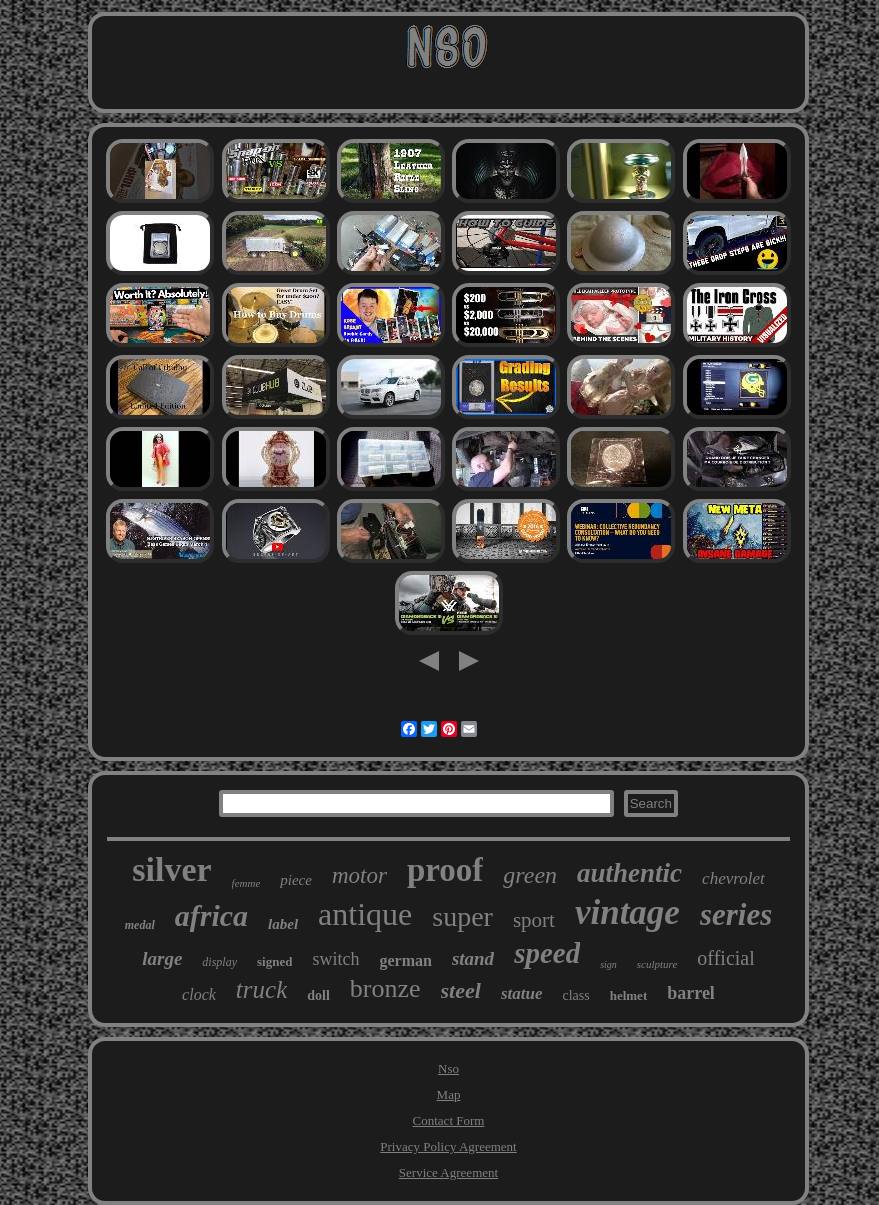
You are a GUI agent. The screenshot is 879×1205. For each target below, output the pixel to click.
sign (608, 964)
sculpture (657, 964)
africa (211, 915)
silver (171, 869)
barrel (691, 993)
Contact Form (449, 1120)
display (219, 962)
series (736, 914)
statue (522, 993)
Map (449, 1094)
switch (335, 959)
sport (534, 920)
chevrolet (733, 878)
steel (461, 990)
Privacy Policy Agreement (448, 1146)
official (725, 958)
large (162, 958)
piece (296, 880)
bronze (385, 988)
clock (199, 994)
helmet (629, 995)
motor (359, 875)
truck (261, 989)
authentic (629, 873)
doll (318, 995)
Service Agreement (448, 1172)
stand (473, 958)
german (405, 960)
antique (365, 914)
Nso (448, 1068)
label (283, 924)
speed (547, 953)
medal (140, 925)
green (530, 875)
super (462, 916)
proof (445, 870)
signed (274, 961)
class (575, 995)
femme (246, 883)
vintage (627, 912)
